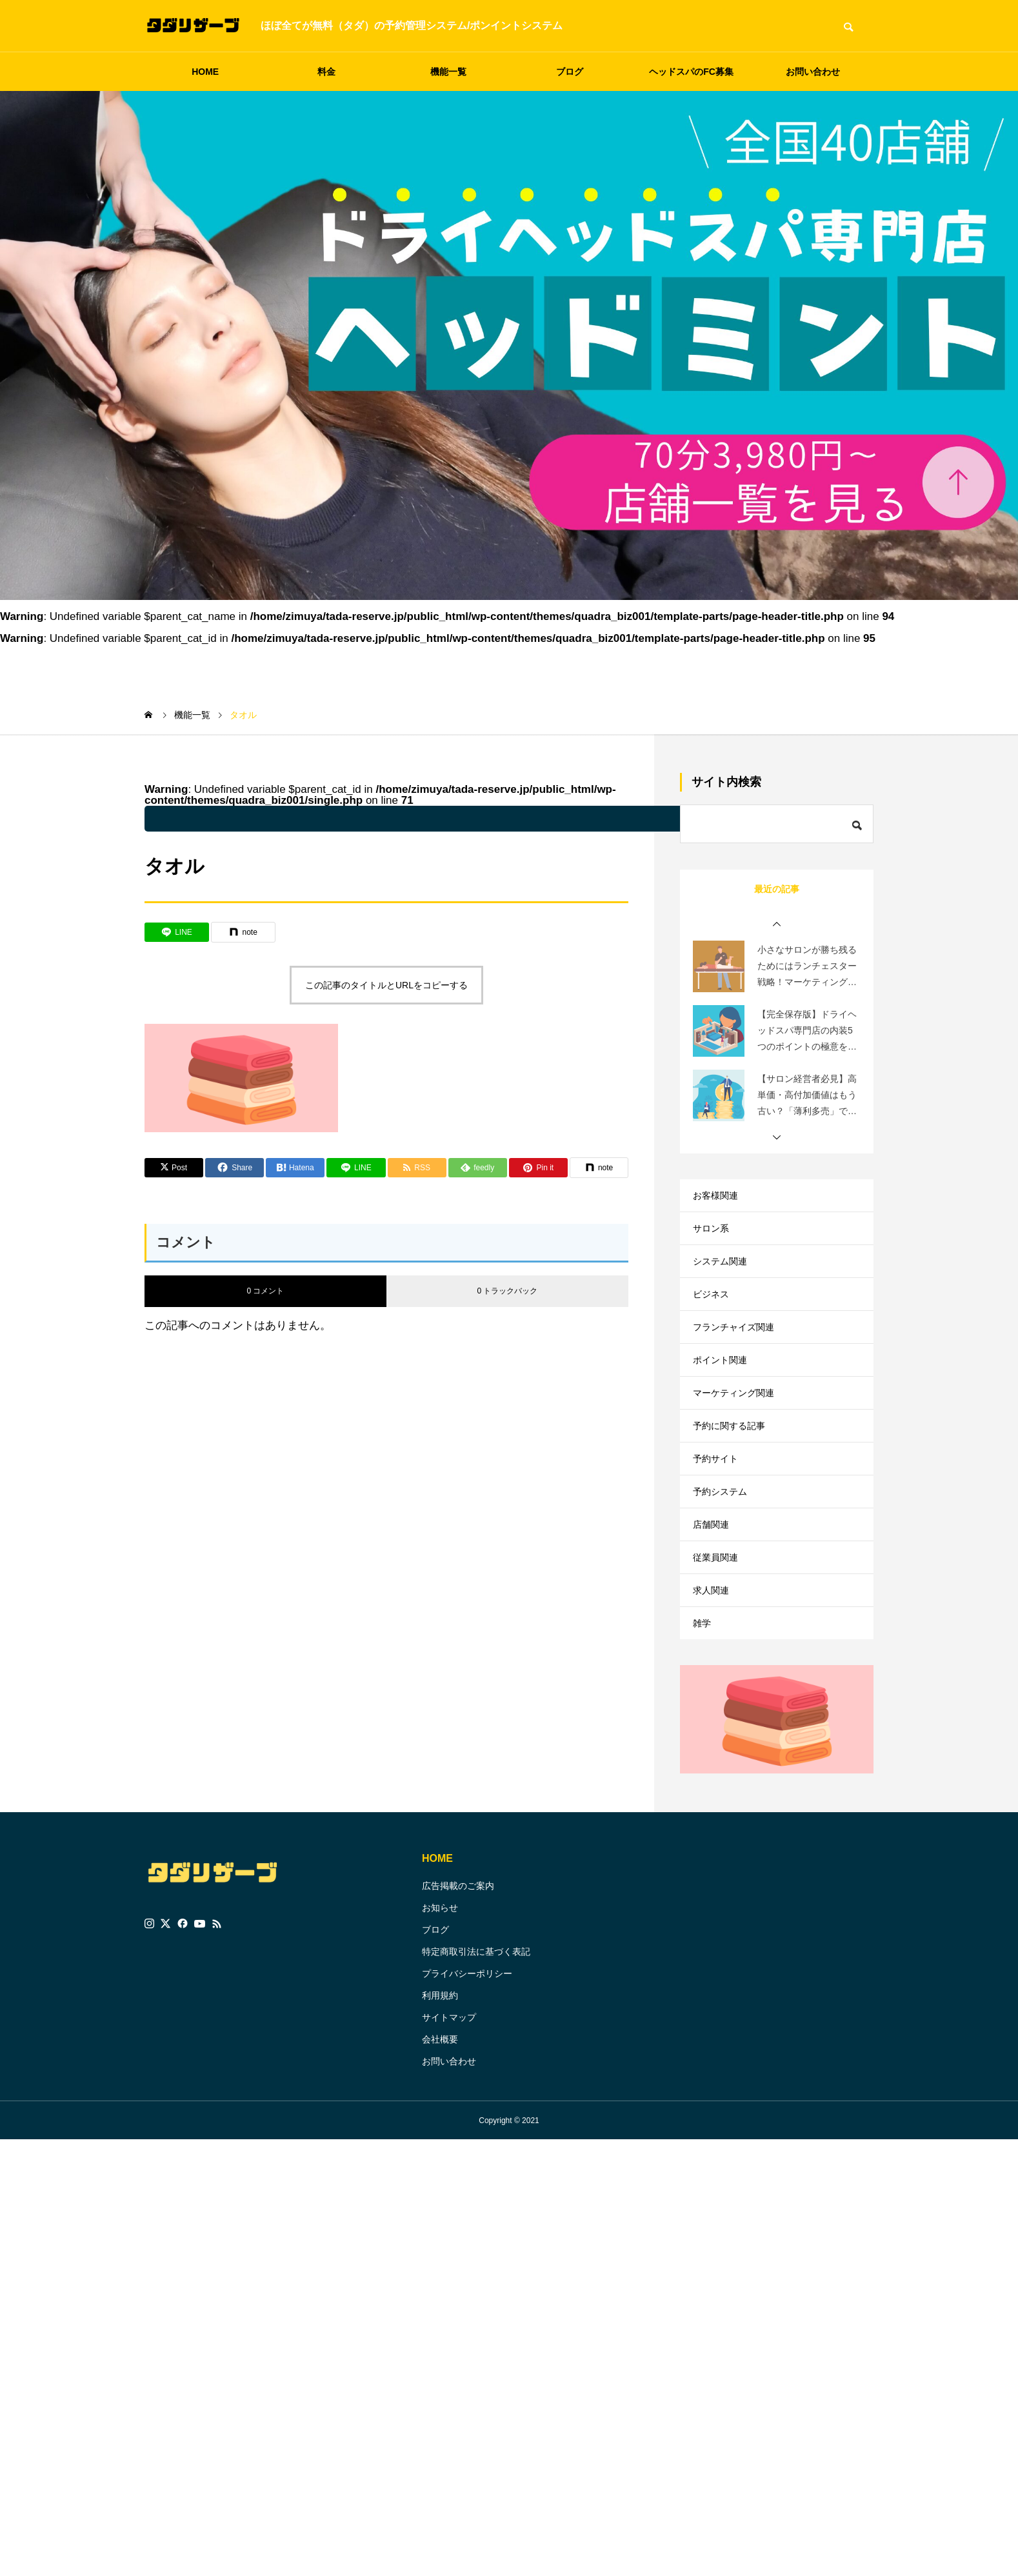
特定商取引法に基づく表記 (476, 2042)
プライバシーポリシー (467, 2064)
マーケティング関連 (739, 1434)
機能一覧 (448, 71)
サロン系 (713, 1237)
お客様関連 (718, 1198)
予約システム (724, 1552)
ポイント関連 (724, 1395)
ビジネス (713, 1316)
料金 (326, 71)
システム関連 (724, 1277)
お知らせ (440, 1998)
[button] (777, 924)
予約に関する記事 (734, 1473)
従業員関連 (718, 1631)
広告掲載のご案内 (458, 1976)
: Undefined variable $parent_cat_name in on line (480, 819)
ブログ (569, 71)
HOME (205, 71)
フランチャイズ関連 (739, 1355)
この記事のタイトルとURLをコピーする (386, 985)
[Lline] (177, 932)
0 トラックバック (507, 1290)
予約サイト (718, 1513)
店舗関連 (713, 1591)
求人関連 (713, 1670)
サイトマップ (449, 2107)
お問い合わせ (813, 71)
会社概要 (440, 2129)
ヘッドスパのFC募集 (691, 71)
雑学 (703, 1709)
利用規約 (440, 2086)
